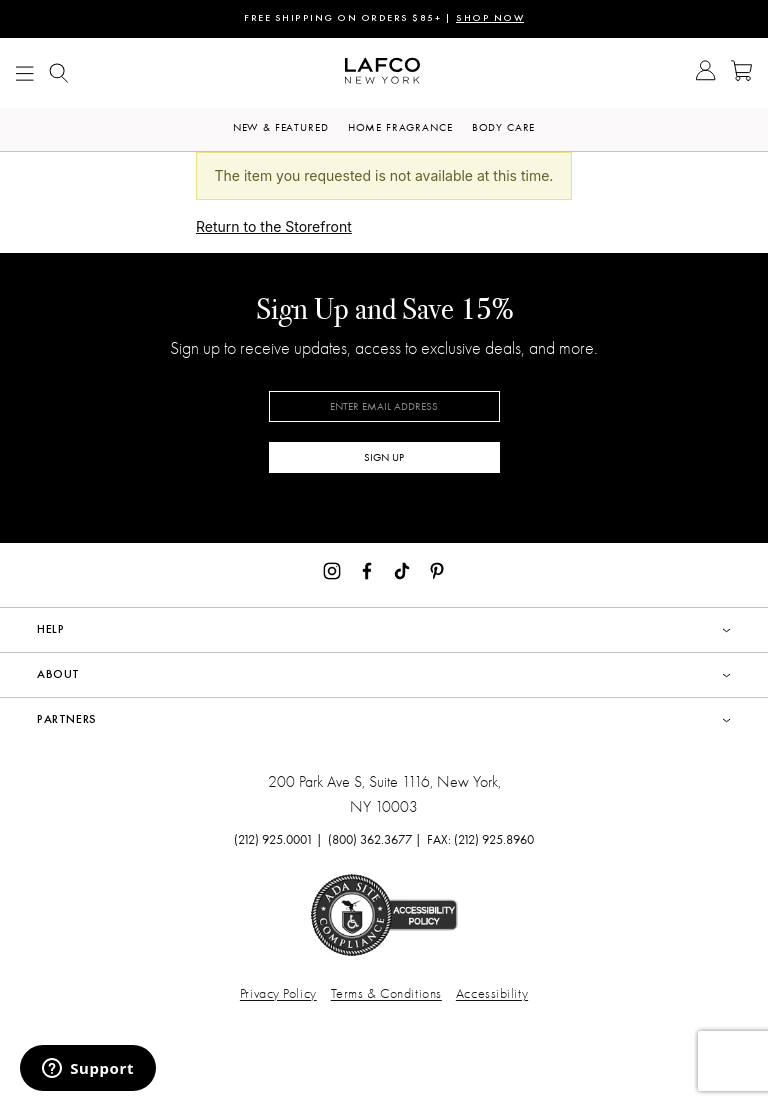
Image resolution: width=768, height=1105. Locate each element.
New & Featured (281, 127)
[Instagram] (332, 569)
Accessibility (492, 993)
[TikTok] (402, 569)
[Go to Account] (705, 73)
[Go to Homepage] (382, 73)
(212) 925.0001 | (278, 839)
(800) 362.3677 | (375, 839)
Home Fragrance (400, 127)
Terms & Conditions (386, 993)
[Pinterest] (437, 569)
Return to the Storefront (274, 226)
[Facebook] (367, 569)
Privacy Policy (278, 993)
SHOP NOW (490, 18)
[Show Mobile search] (59, 73)
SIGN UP (384, 457)
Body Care (504, 127)
